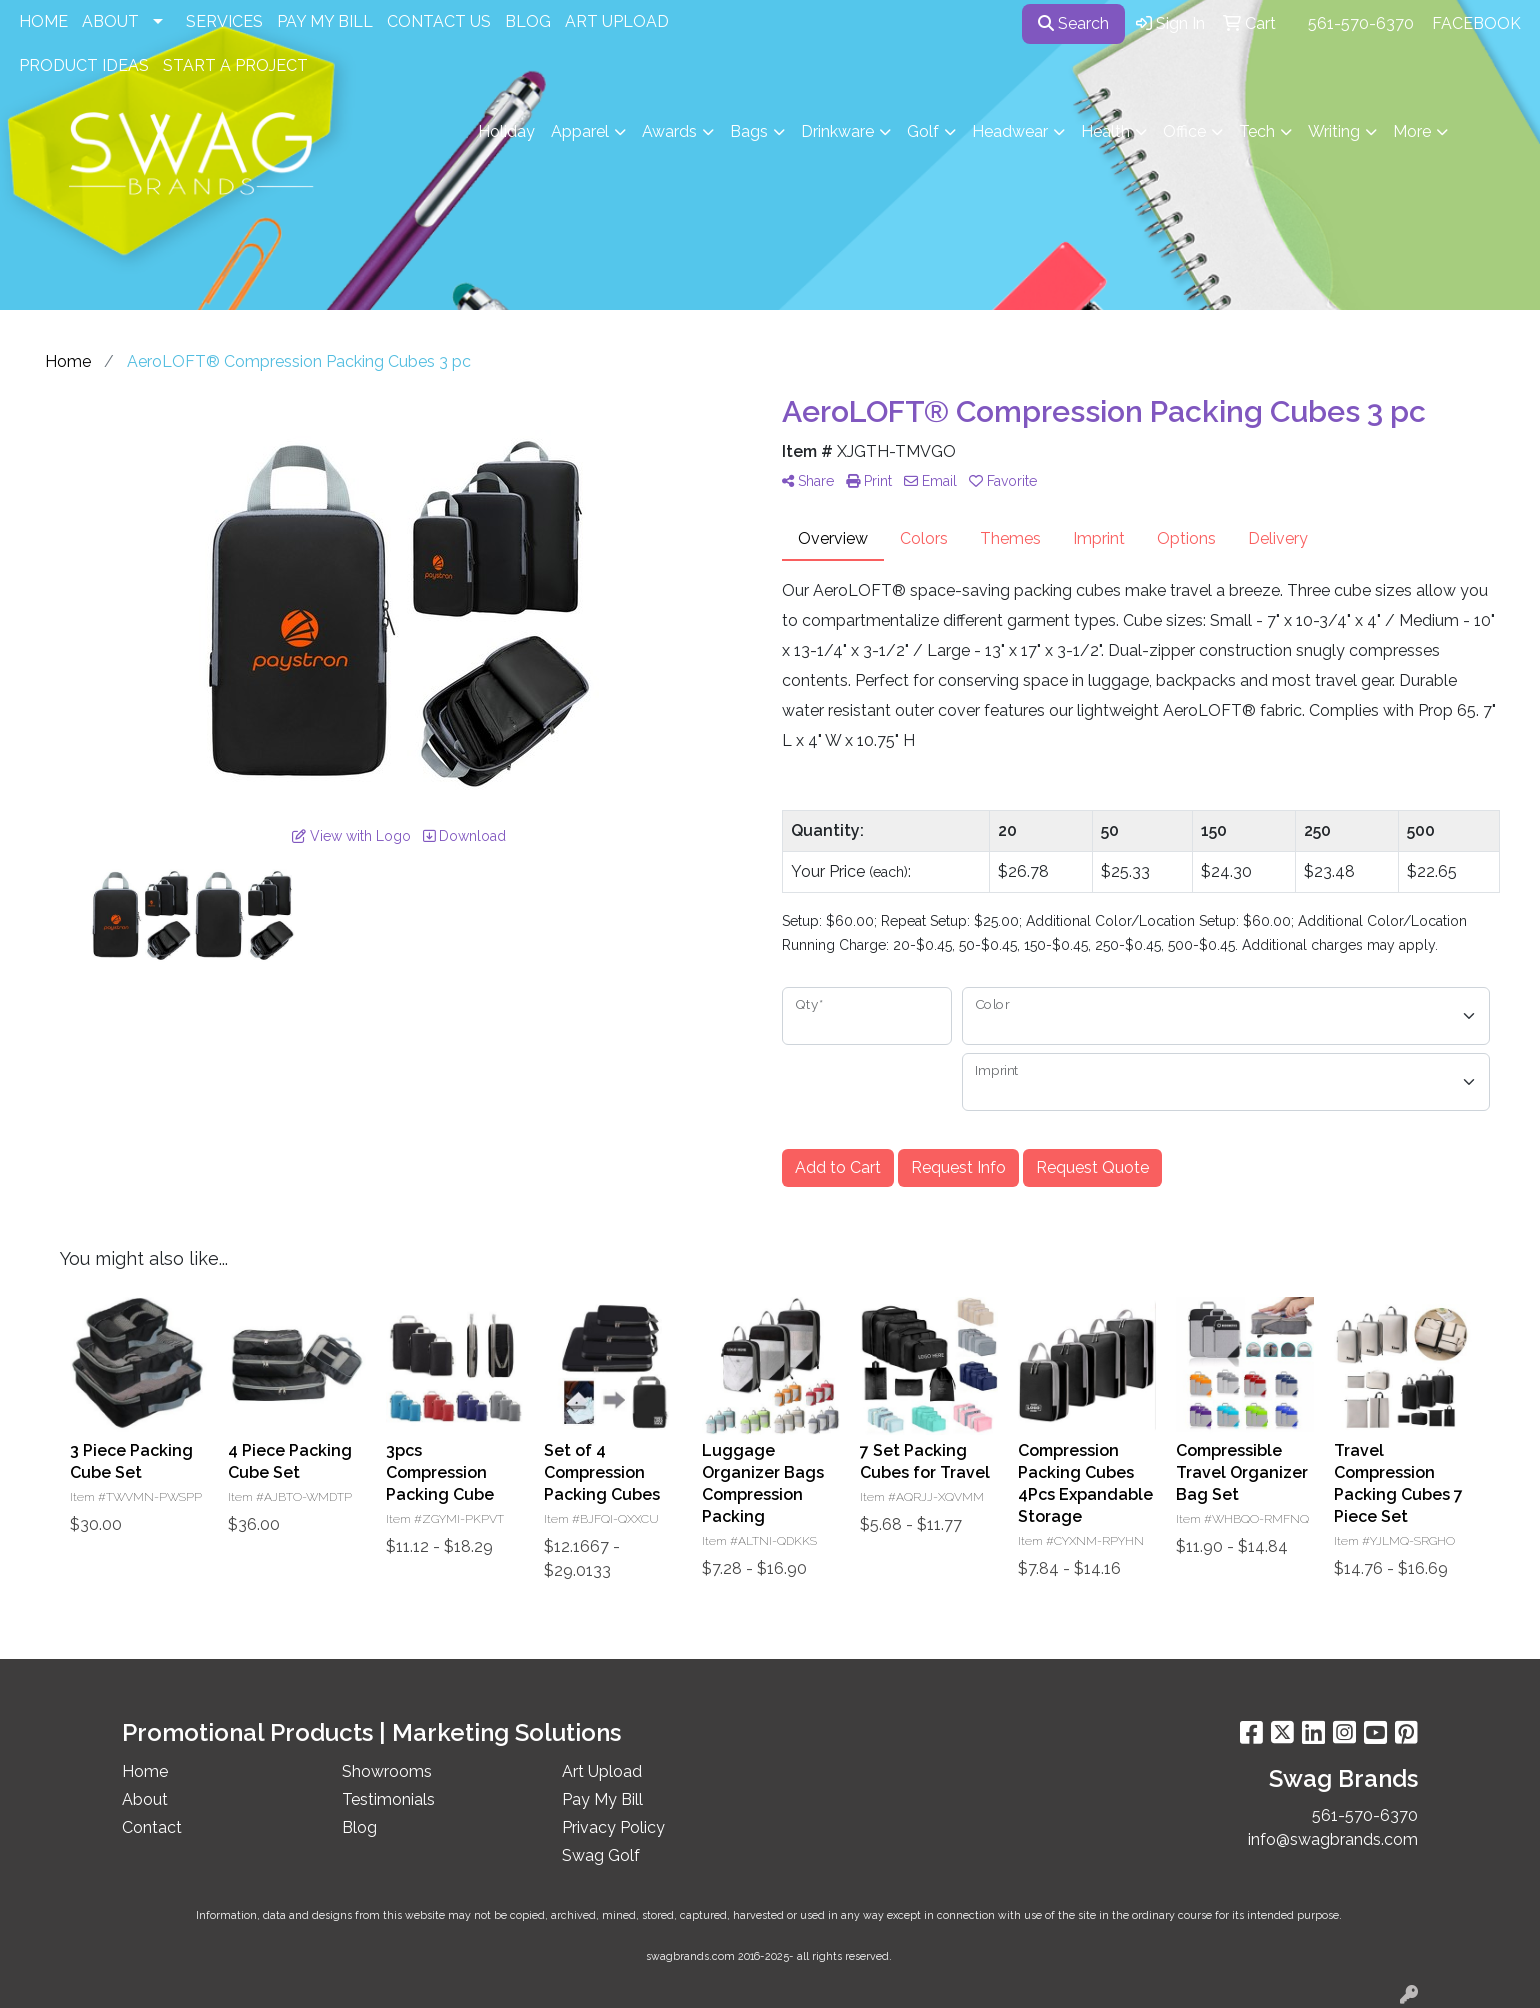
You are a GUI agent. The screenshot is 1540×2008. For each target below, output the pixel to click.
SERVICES (224, 21)
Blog (359, 1827)
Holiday (506, 131)
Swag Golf (601, 1855)
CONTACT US (439, 21)
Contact (152, 1827)
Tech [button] (1257, 131)
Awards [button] (669, 131)
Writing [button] (1334, 131)
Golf (923, 131)
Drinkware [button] (837, 131)
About (145, 1799)
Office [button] (1184, 131)
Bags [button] (749, 131)
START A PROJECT (235, 65)
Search (1073, 23)
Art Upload (602, 1771)
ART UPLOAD (617, 21)
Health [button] (1105, 131)
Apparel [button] (580, 131)
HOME (43, 21)
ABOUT (110, 21)
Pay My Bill (602, 1799)
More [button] (1412, 131)
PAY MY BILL (325, 21)
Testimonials (388, 1799)
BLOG (528, 21)
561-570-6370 (1361, 23)
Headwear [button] (1010, 131)
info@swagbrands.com (1333, 1839)
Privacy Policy (613, 1827)
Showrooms (387, 1771)
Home (145, 1771)
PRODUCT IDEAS (84, 65)
